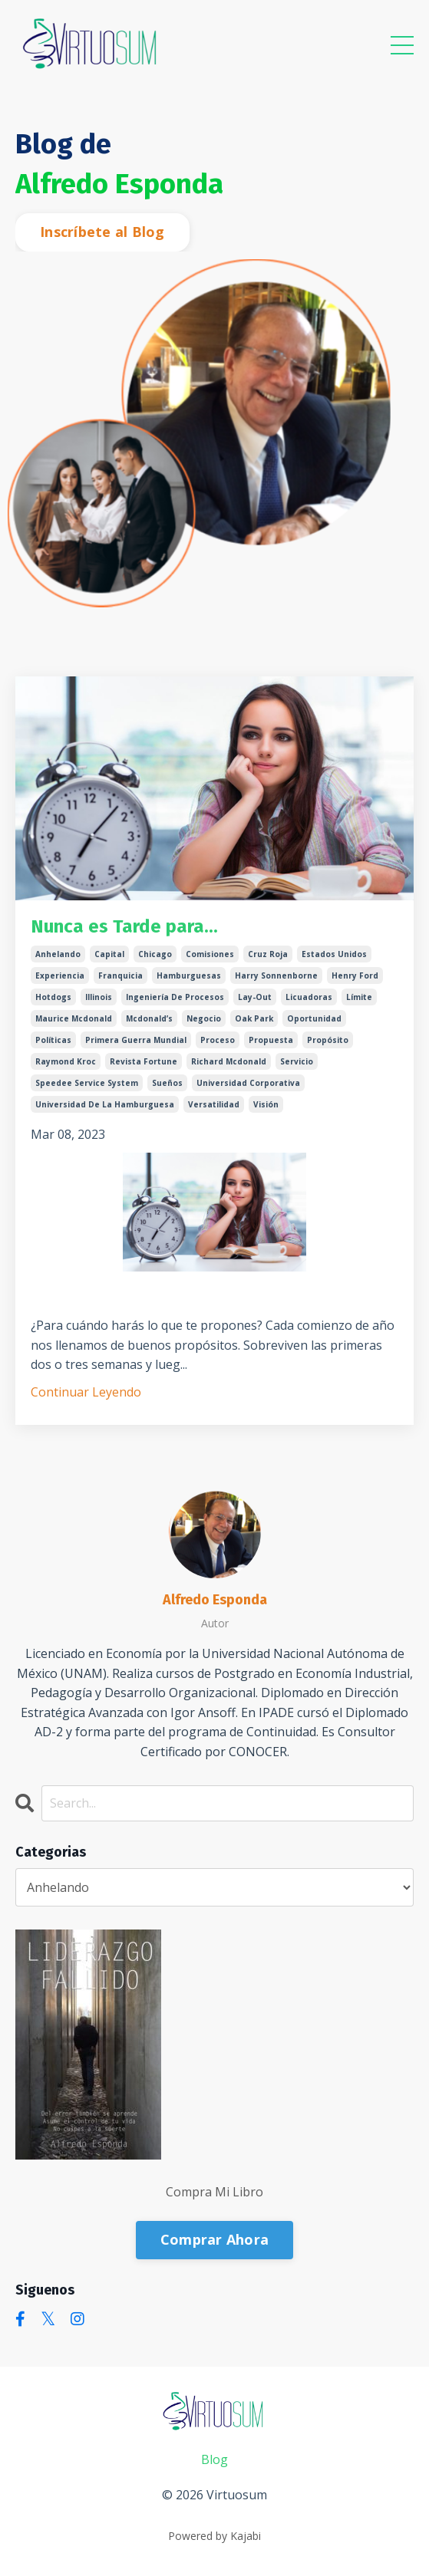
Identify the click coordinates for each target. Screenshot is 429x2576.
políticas (53, 1040)
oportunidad (314, 1018)
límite (359, 997)
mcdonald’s (149, 1018)
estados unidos (334, 954)
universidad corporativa (248, 1082)
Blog (214, 2459)
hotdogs (53, 997)
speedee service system (86, 1082)
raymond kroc (65, 1061)
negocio (203, 1018)
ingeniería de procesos (175, 997)
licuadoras (308, 997)
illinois (98, 997)
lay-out (255, 997)
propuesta (271, 1040)
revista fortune (143, 1061)
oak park (254, 1018)
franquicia (120, 975)
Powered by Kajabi (214, 2535)
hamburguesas (189, 975)
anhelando (58, 954)
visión (266, 1104)
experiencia (59, 975)
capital (109, 954)
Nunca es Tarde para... (124, 926)
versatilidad (213, 1104)
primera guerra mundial (135, 1040)
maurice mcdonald (73, 1018)
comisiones (210, 954)
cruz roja (268, 954)
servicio (296, 1061)
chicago (155, 954)
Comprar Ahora (214, 2239)
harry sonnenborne (276, 975)
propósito (327, 1040)
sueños (167, 1082)
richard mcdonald (228, 1061)
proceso (217, 1040)
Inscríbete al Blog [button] (102, 231)
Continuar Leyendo (86, 1391)
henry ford (355, 975)
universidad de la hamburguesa (104, 1104)
